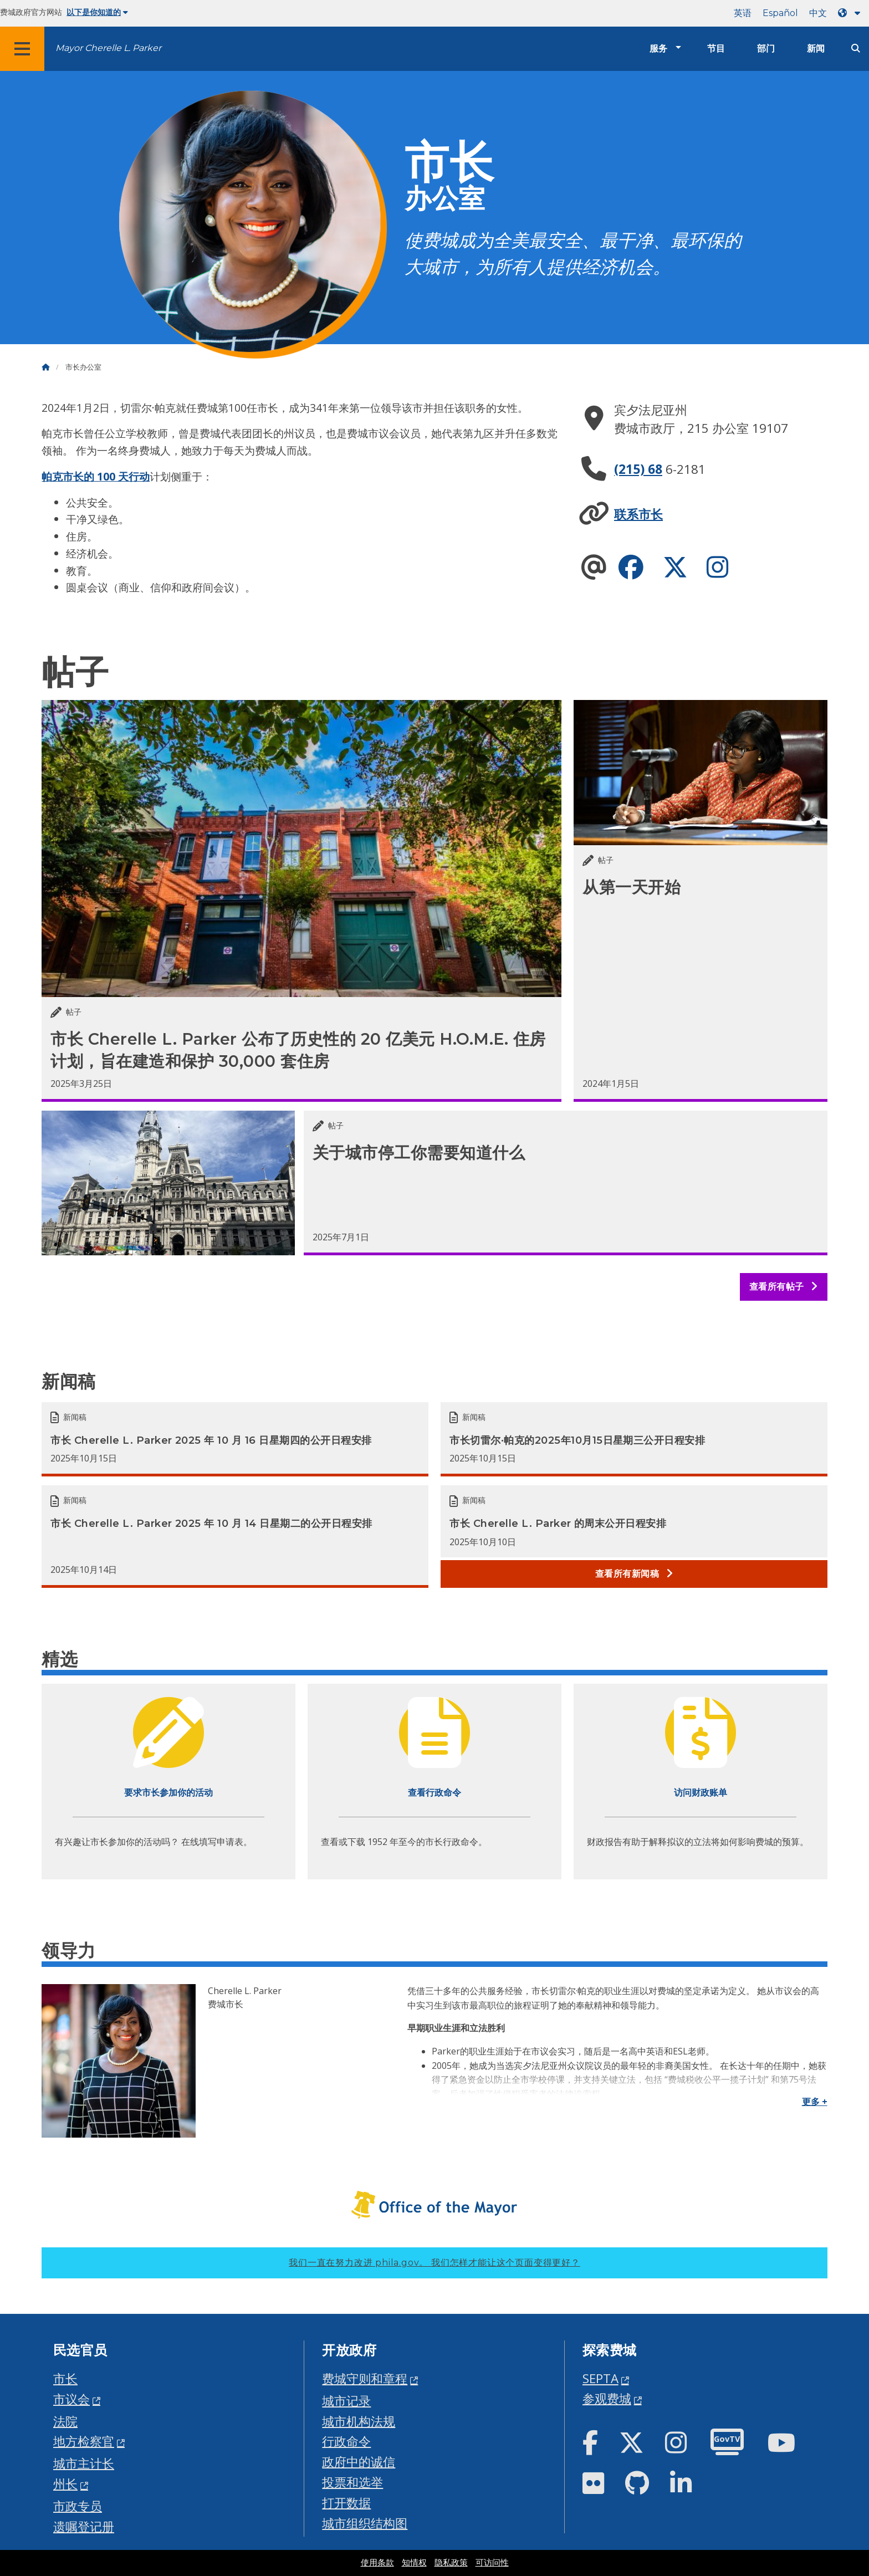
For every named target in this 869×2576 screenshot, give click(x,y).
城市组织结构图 (364, 2523)
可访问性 (492, 2563)
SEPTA (600, 2378)
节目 (716, 48)
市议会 (71, 2399)
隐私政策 (451, 2563)
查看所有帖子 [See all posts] (783, 1286)
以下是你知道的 (97, 12)
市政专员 (77, 2505)
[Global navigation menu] (22, 49)
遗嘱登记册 (83, 2526)
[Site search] (855, 48)
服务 (658, 48)
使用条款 (377, 2563)
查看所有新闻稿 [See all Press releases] (634, 1573)
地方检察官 (83, 2441)
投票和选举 (352, 2482)
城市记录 (346, 2400)
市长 (65, 2378)
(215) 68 (638, 469)
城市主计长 (83, 2463)
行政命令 (346, 2441)
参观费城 (606, 2398)
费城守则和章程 (364, 2378)
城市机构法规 (358, 2421)
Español (780, 13)
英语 (743, 13)
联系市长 (638, 514)
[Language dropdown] (851, 13)
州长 (65, 2483)
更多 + (814, 2101)
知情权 (414, 2563)
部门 (766, 48)
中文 (818, 13)
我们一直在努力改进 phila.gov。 (434, 2262)
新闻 (816, 48)
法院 (65, 2421)
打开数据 (346, 2502)
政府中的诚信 (358, 2461)
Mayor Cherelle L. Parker (108, 48)
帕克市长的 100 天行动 (96, 476)
